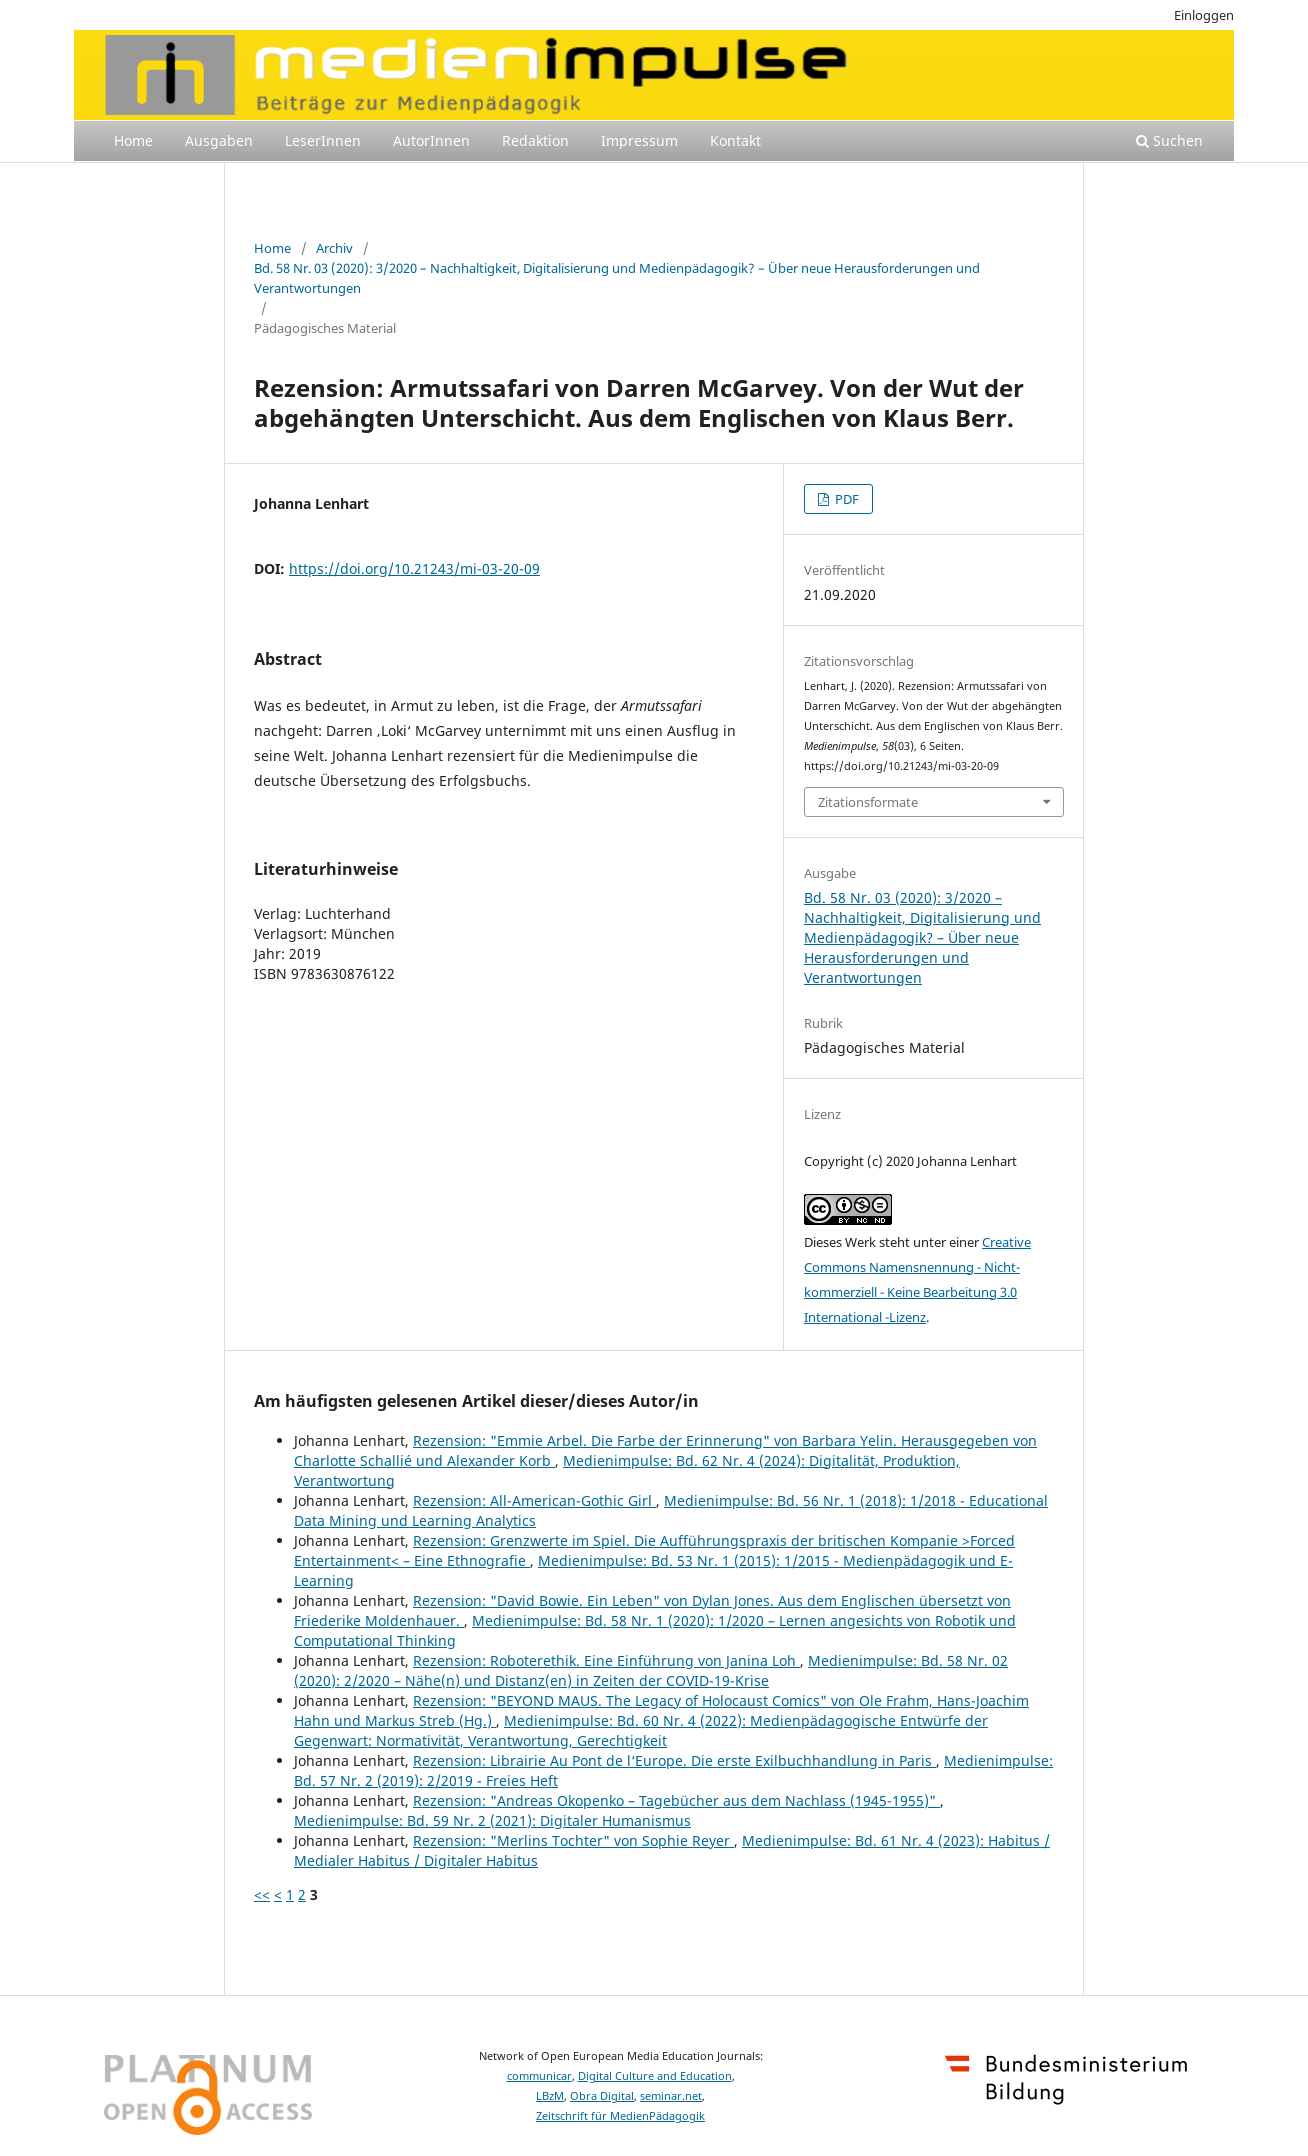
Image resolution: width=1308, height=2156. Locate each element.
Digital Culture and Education (655, 2076)
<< (262, 1894)
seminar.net (671, 2096)
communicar (539, 2076)
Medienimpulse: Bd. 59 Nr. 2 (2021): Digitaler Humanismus (492, 1820)
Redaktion (535, 140)
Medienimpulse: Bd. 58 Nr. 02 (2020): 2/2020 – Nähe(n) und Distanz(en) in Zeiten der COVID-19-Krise (651, 1670)
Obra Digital (602, 2096)
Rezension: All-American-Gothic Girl (534, 1500)
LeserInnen (323, 140)
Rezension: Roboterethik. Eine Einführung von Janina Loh (606, 1660)
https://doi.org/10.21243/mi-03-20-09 (414, 568)
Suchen (1169, 140)
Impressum (639, 140)
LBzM (550, 2096)
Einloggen (1204, 15)
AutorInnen (431, 140)
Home (133, 140)
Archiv (334, 248)
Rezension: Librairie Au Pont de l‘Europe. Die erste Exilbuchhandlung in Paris (674, 1760)
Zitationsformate (868, 802)
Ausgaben (219, 140)
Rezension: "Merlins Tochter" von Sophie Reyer (573, 1840)
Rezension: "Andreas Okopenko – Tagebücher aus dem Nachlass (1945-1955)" (676, 1800)
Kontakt (735, 140)
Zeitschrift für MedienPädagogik (620, 2116)
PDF (845, 499)
